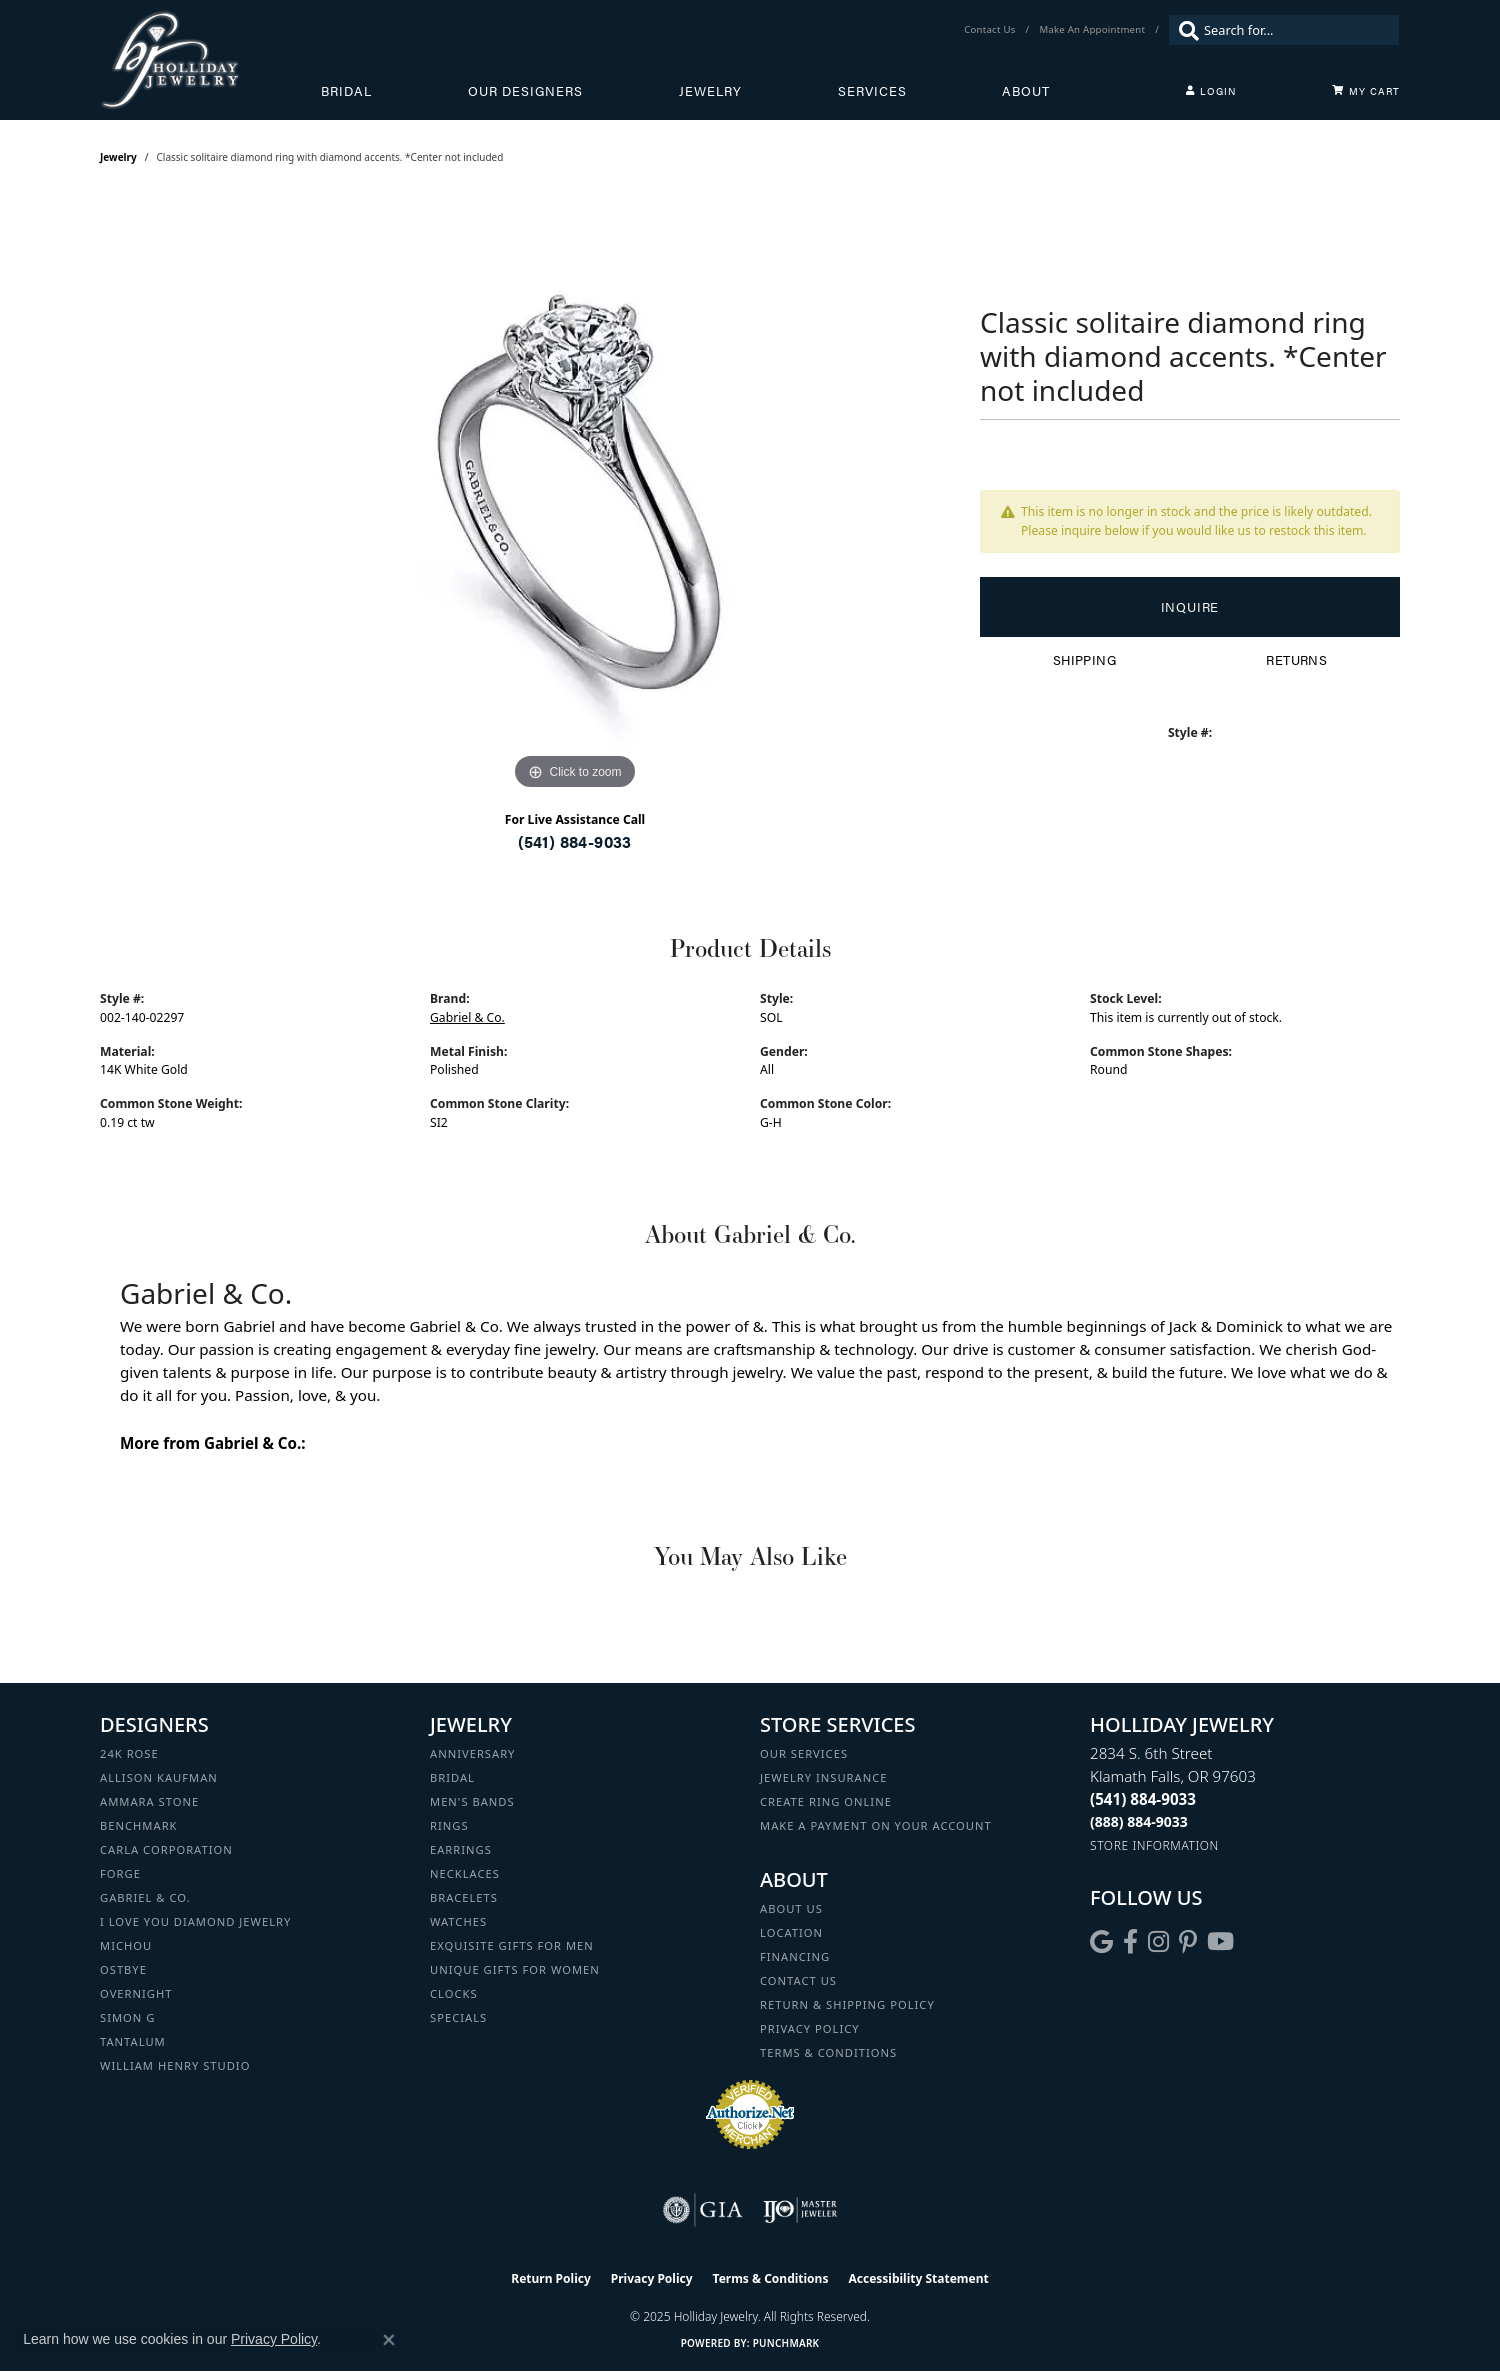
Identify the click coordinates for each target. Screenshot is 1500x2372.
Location (791, 1932)
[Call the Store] (1143, 1799)
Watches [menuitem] (458, 1921)
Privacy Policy (810, 2028)
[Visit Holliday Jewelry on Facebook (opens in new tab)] (1130, 1942)
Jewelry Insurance (823, 1777)
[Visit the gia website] (703, 2210)
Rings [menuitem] (449, 1825)
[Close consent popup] (389, 2340)
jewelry (118, 157)
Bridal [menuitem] (452, 1777)
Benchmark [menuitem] (139, 1825)
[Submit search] (1184, 30)
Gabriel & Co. (467, 1017)
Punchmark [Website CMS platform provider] (786, 2343)
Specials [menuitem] (458, 2017)
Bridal (346, 91)
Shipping (1084, 660)
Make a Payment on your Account (876, 1825)
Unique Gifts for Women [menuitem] (515, 1969)
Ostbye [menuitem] (123, 1969)
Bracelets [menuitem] (464, 1897)
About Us (791, 1908)
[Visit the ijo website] (800, 2210)
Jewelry (710, 91)
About (1026, 91)
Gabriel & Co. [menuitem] (145, 1897)
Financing (795, 1956)
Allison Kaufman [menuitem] (159, 1777)
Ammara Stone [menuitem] (149, 1801)
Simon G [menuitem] (127, 2017)
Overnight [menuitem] (136, 1993)
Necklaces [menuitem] (465, 1873)
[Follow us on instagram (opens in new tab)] (1158, 1942)
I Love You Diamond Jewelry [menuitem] (195, 1921)
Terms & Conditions (828, 2052)
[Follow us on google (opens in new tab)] (1101, 1942)
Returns (1296, 660)
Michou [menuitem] (126, 1945)
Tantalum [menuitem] (133, 2041)
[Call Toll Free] (1139, 1821)
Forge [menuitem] (120, 1873)
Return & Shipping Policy (847, 2004)
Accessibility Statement (918, 2278)
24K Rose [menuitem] (129, 1753)
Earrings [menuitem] (461, 1849)
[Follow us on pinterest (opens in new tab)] (1188, 1942)
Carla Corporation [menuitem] (166, 1849)
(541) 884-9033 (575, 841)
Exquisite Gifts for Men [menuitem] (512, 1945)
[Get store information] (1154, 1845)
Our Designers (525, 91)
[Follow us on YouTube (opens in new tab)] (1220, 1942)
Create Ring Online (826, 1801)
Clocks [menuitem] (454, 1993)
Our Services (804, 1753)
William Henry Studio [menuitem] (175, 2065)
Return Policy (551, 2278)
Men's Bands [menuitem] (472, 1801)
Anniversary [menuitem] (472, 1753)
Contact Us (798, 1980)
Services (872, 91)
